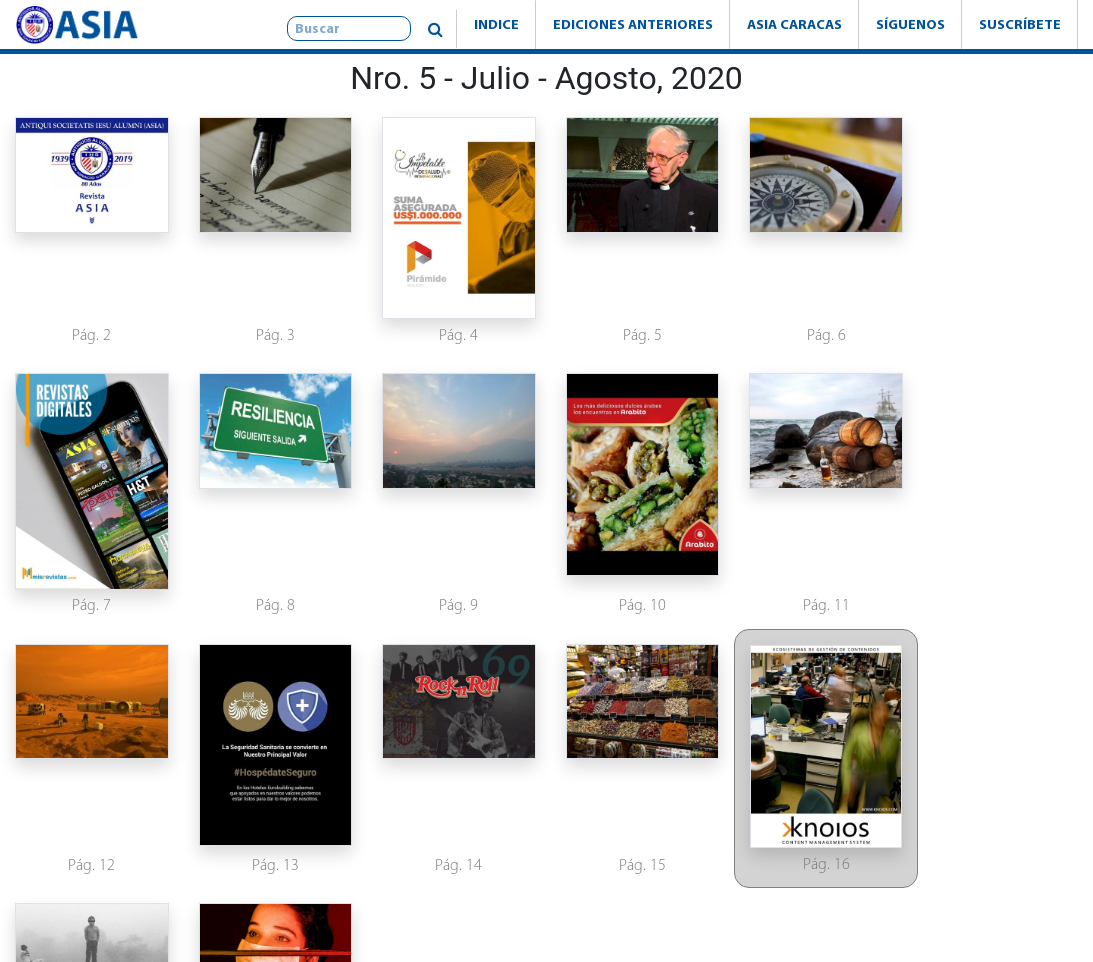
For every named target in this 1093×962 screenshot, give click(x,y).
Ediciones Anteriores (633, 24)
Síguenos (910, 24)
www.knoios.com (820, 915)
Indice (496, 24)
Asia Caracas (794, 24)
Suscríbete (1020, 24)
